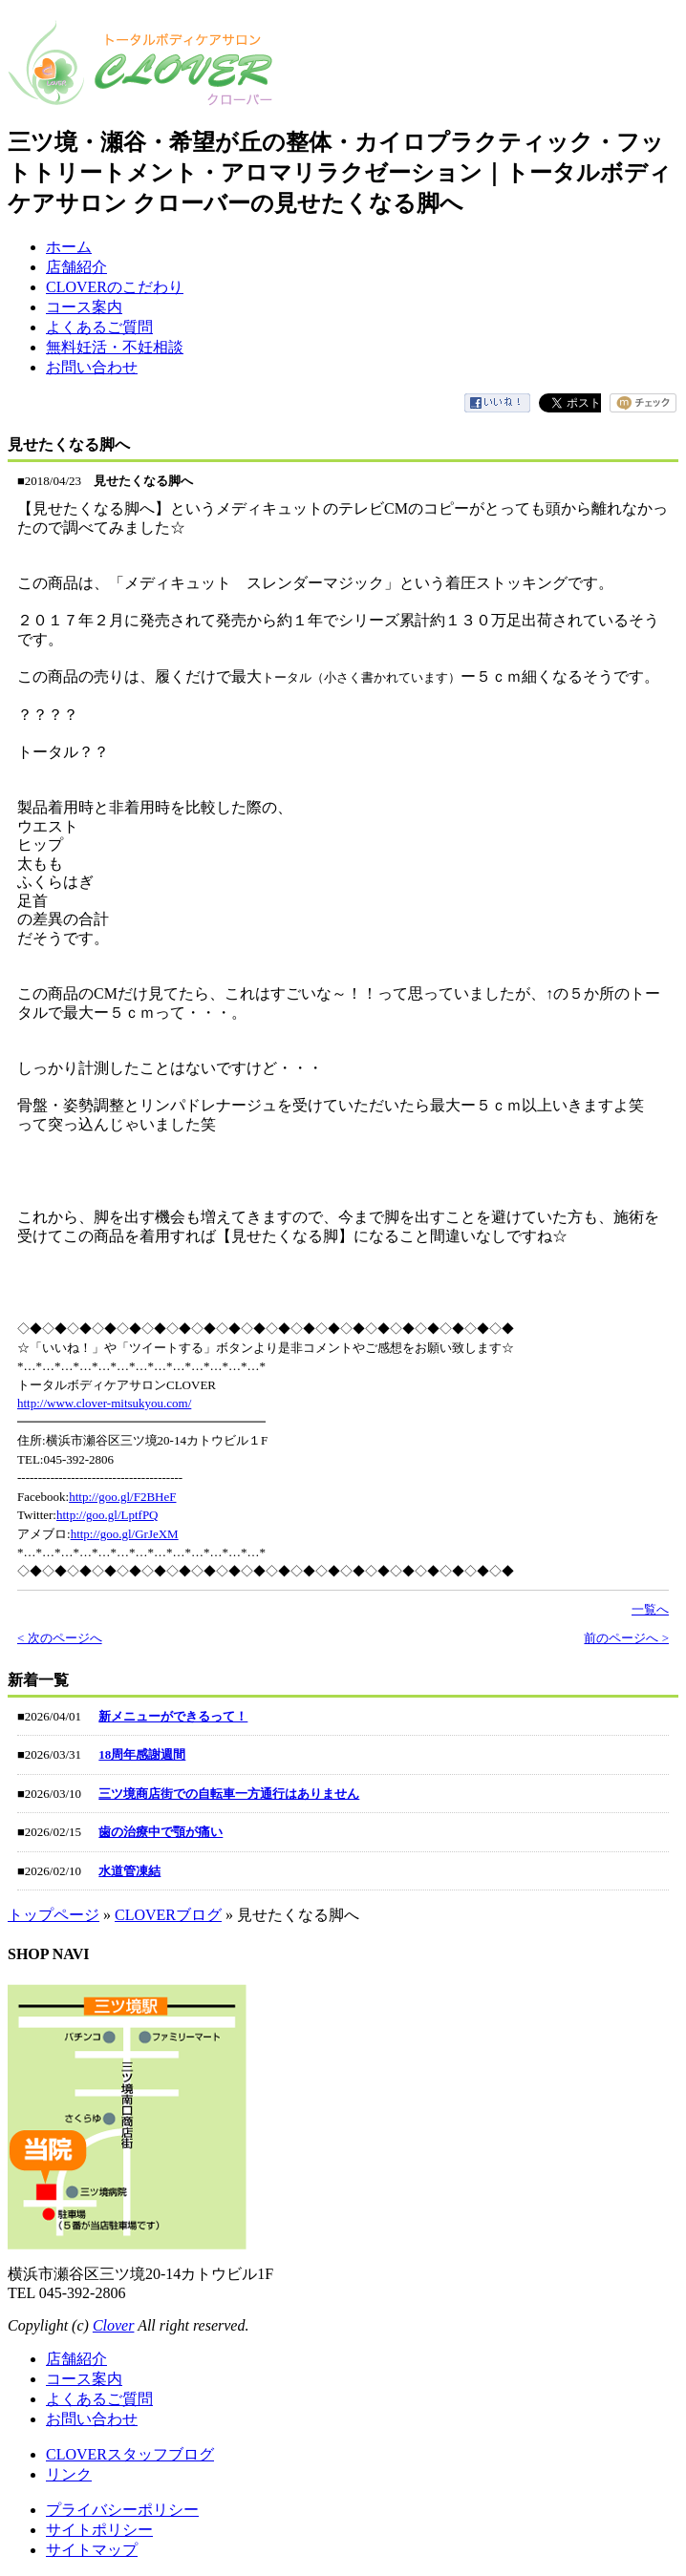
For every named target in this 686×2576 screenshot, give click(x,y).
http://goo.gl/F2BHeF (122, 1496)
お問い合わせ (92, 367)
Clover (114, 2325)
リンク (69, 2474)
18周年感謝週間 (141, 1754)
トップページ (53, 1915)
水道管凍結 (129, 1871)
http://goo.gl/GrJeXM (125, 1534)
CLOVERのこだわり (114, 287)
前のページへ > (626, 1638)
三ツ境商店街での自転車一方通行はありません (228, 1793)
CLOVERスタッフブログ (130, 2454)
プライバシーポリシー (122, 2510)
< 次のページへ (59, 1638)
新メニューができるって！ (172, 1716)
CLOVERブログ (168, 1915)
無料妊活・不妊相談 (114, 347)
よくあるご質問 (99, 327)
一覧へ (650, 1609)
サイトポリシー (99, 2530)
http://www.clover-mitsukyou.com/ (104, 1403)
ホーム (69, 247)
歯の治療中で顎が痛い (160, 1832)
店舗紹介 (76, 267)
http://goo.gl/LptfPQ (107, 1515)
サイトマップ (92, 2550)
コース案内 (84, 307)
